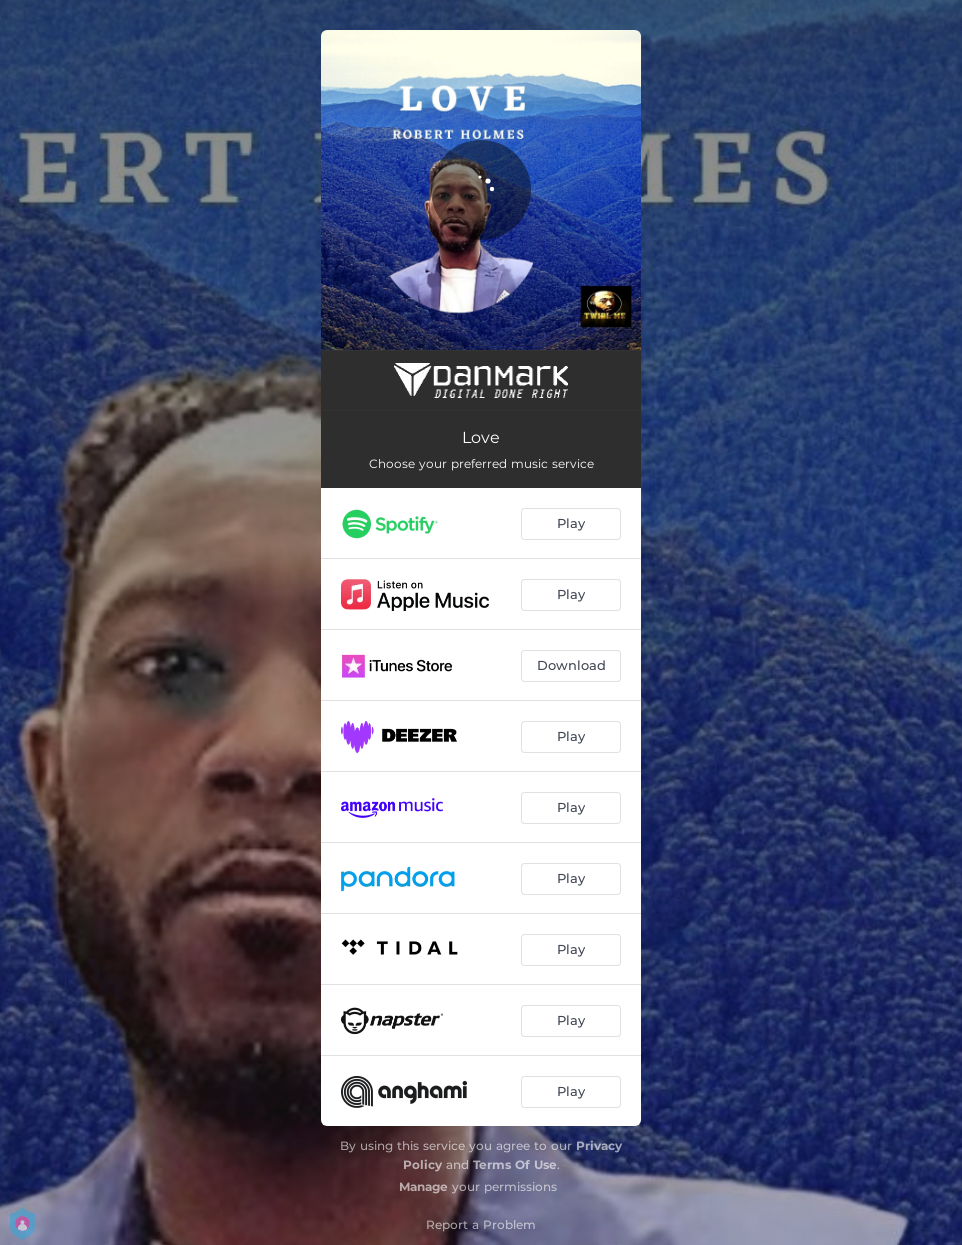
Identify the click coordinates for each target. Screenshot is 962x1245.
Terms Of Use (515, 1164)
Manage (423, 1186)
